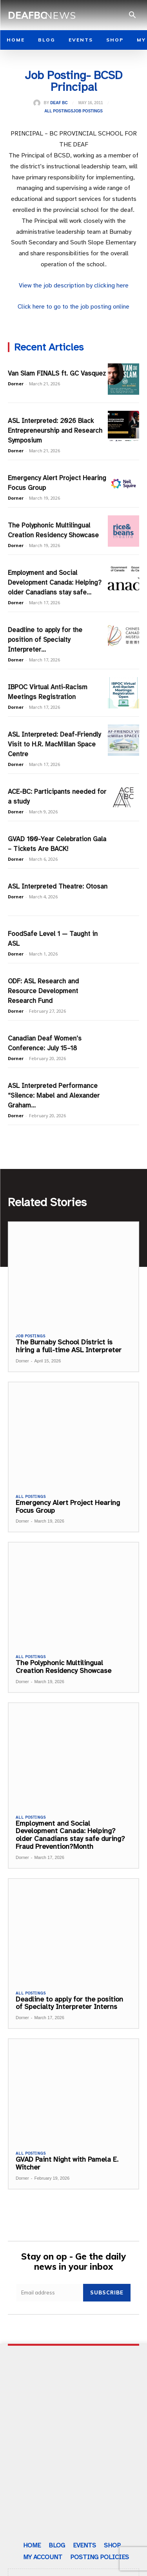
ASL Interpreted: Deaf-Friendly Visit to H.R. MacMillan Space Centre (54, 744)
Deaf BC (58, 103)
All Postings (58, 111)
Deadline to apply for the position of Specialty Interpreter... (45, 640)
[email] (49, 2292)
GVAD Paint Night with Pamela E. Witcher (67, 2163)
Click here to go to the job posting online (73, 307)
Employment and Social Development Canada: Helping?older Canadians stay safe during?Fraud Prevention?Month (70, 1835)
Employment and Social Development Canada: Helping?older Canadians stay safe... (55, 582)
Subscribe (106, 2292)
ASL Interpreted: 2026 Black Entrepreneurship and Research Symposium (55, 430)
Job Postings (88, 111)
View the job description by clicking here (74, 285)
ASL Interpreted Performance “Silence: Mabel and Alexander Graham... (54, 1095)
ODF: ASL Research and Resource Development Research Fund (43, 991)
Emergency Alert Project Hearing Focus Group (68, 1506)
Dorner (16, 384)
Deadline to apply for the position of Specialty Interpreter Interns (69, 2003)
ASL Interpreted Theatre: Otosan (57, 886)
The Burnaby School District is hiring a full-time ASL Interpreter (69, 1346)
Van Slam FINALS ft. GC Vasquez (57, 373)
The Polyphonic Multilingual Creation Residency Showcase (63, 1666)
